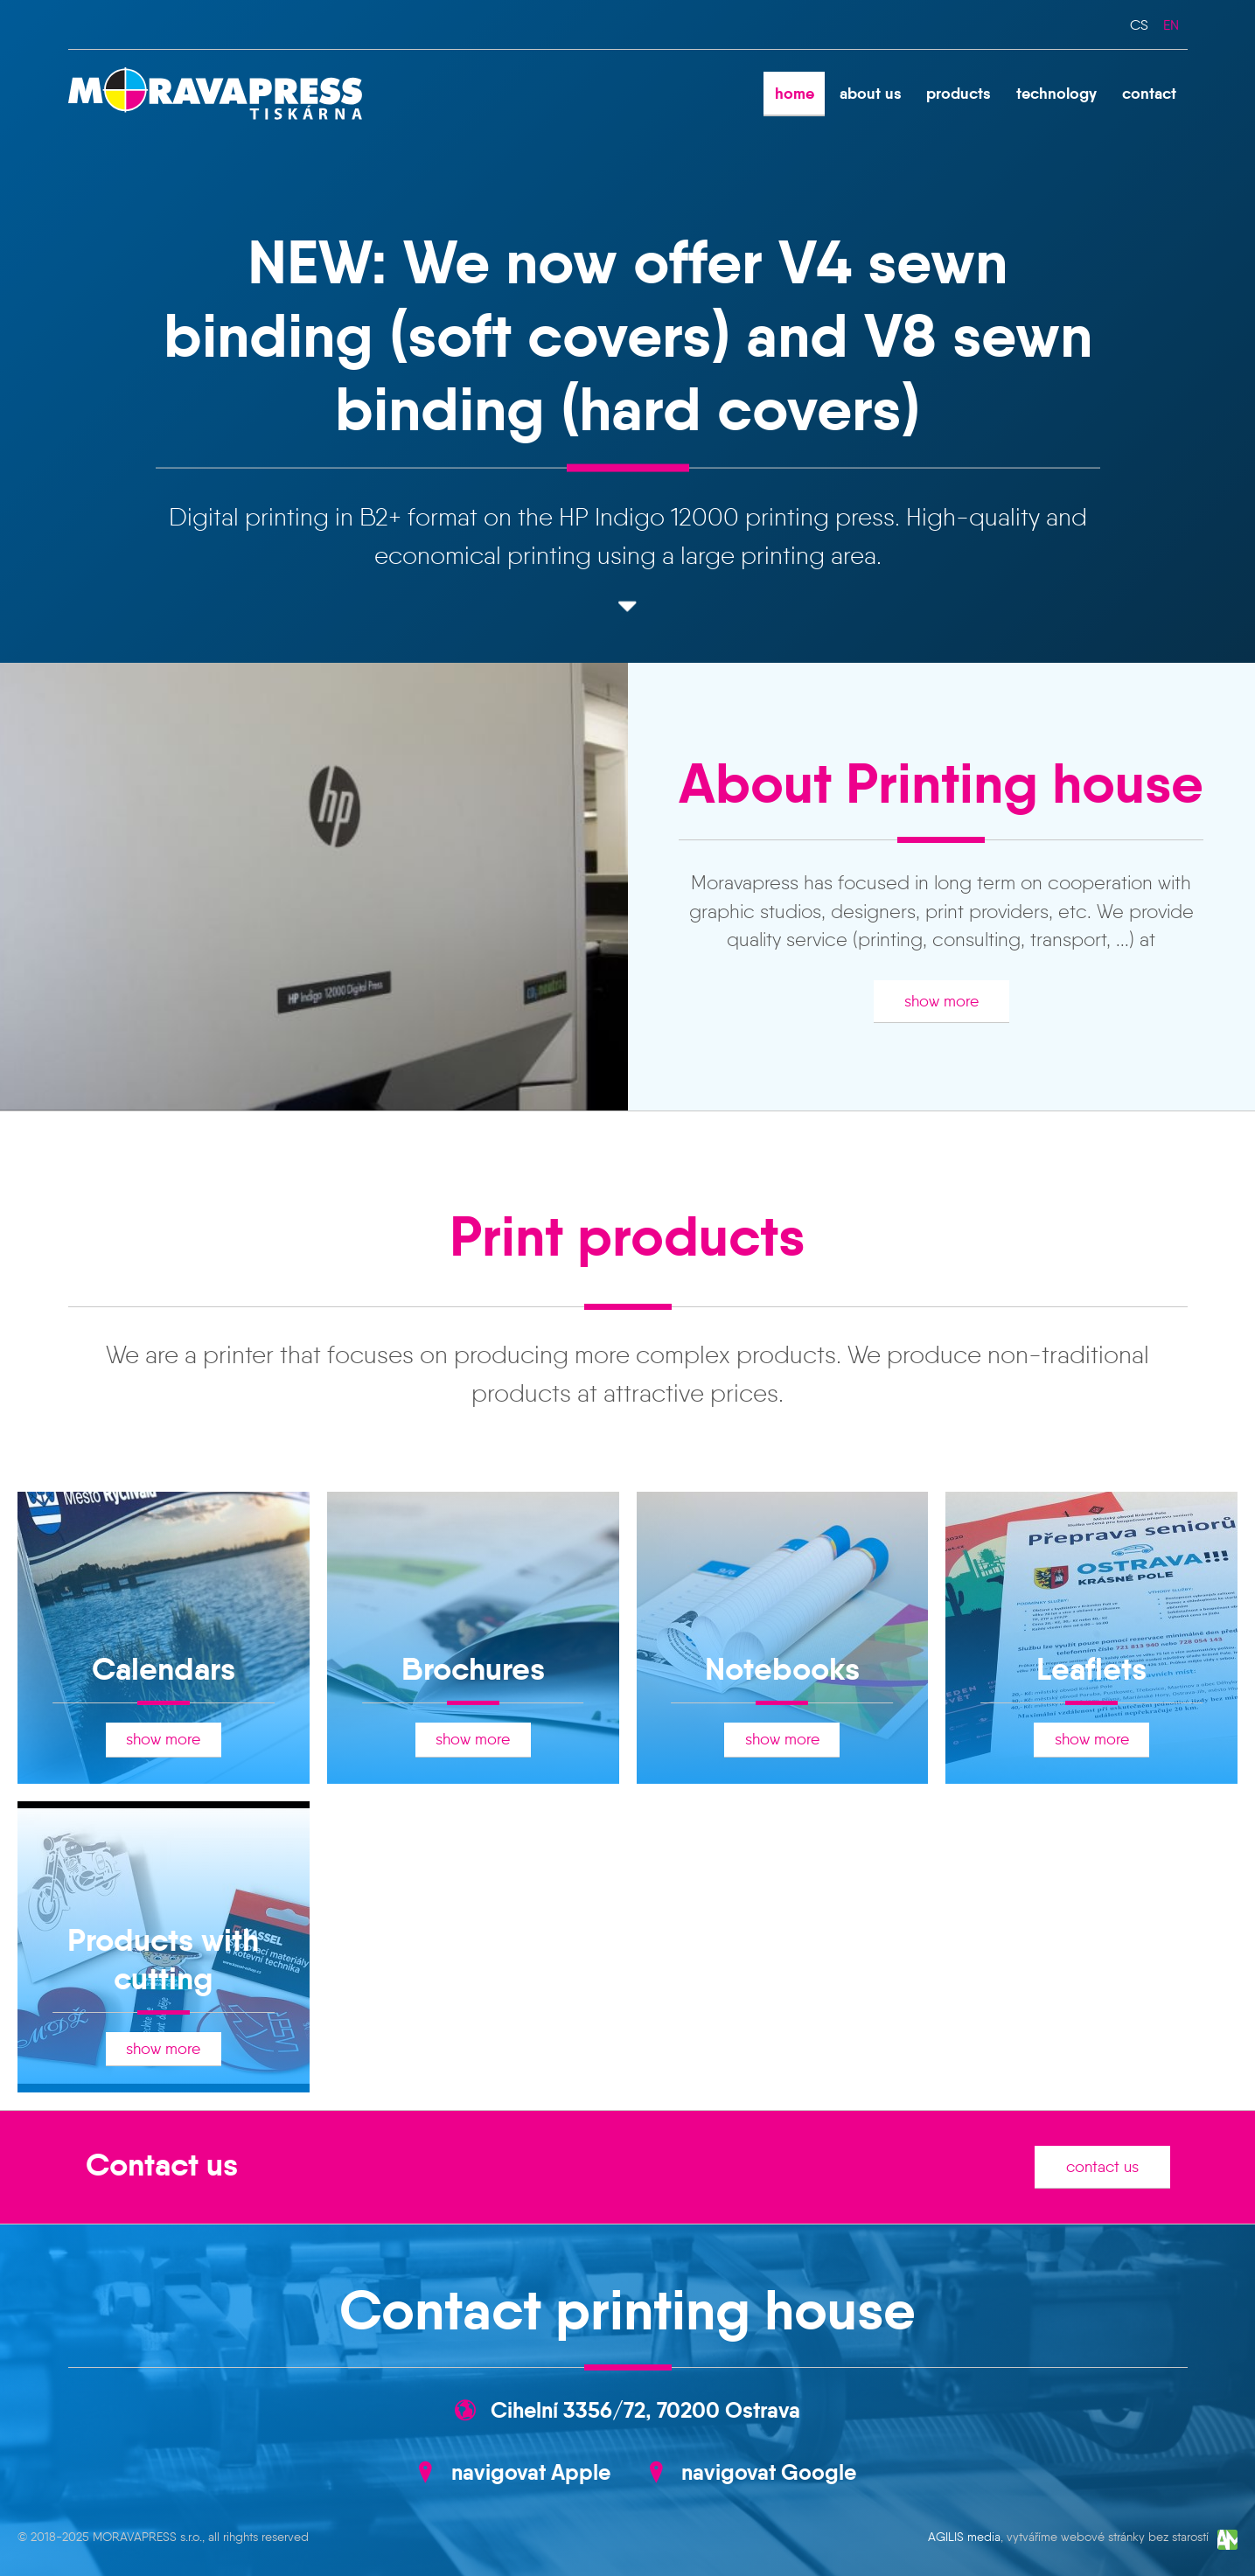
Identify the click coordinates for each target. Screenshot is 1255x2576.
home (794, 93)
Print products (627, 1236)
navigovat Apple (530, 2472)
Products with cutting (163, 1958)
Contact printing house (627, 2310)
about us (871, 93)
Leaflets (1091, 1668)
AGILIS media (964, 2537)
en (1171, 24)
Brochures (473, 1668)
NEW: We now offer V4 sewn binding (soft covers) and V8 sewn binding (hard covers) (628, 334)
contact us (1102, 2166)
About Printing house (941, 783)
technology (1056, 93)
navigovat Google (768, 2472)
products (958, 93)
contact (1149, 93)
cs (1139, 24)
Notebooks (782, 1668)
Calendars (163, 1668)
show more (941, 1001)
